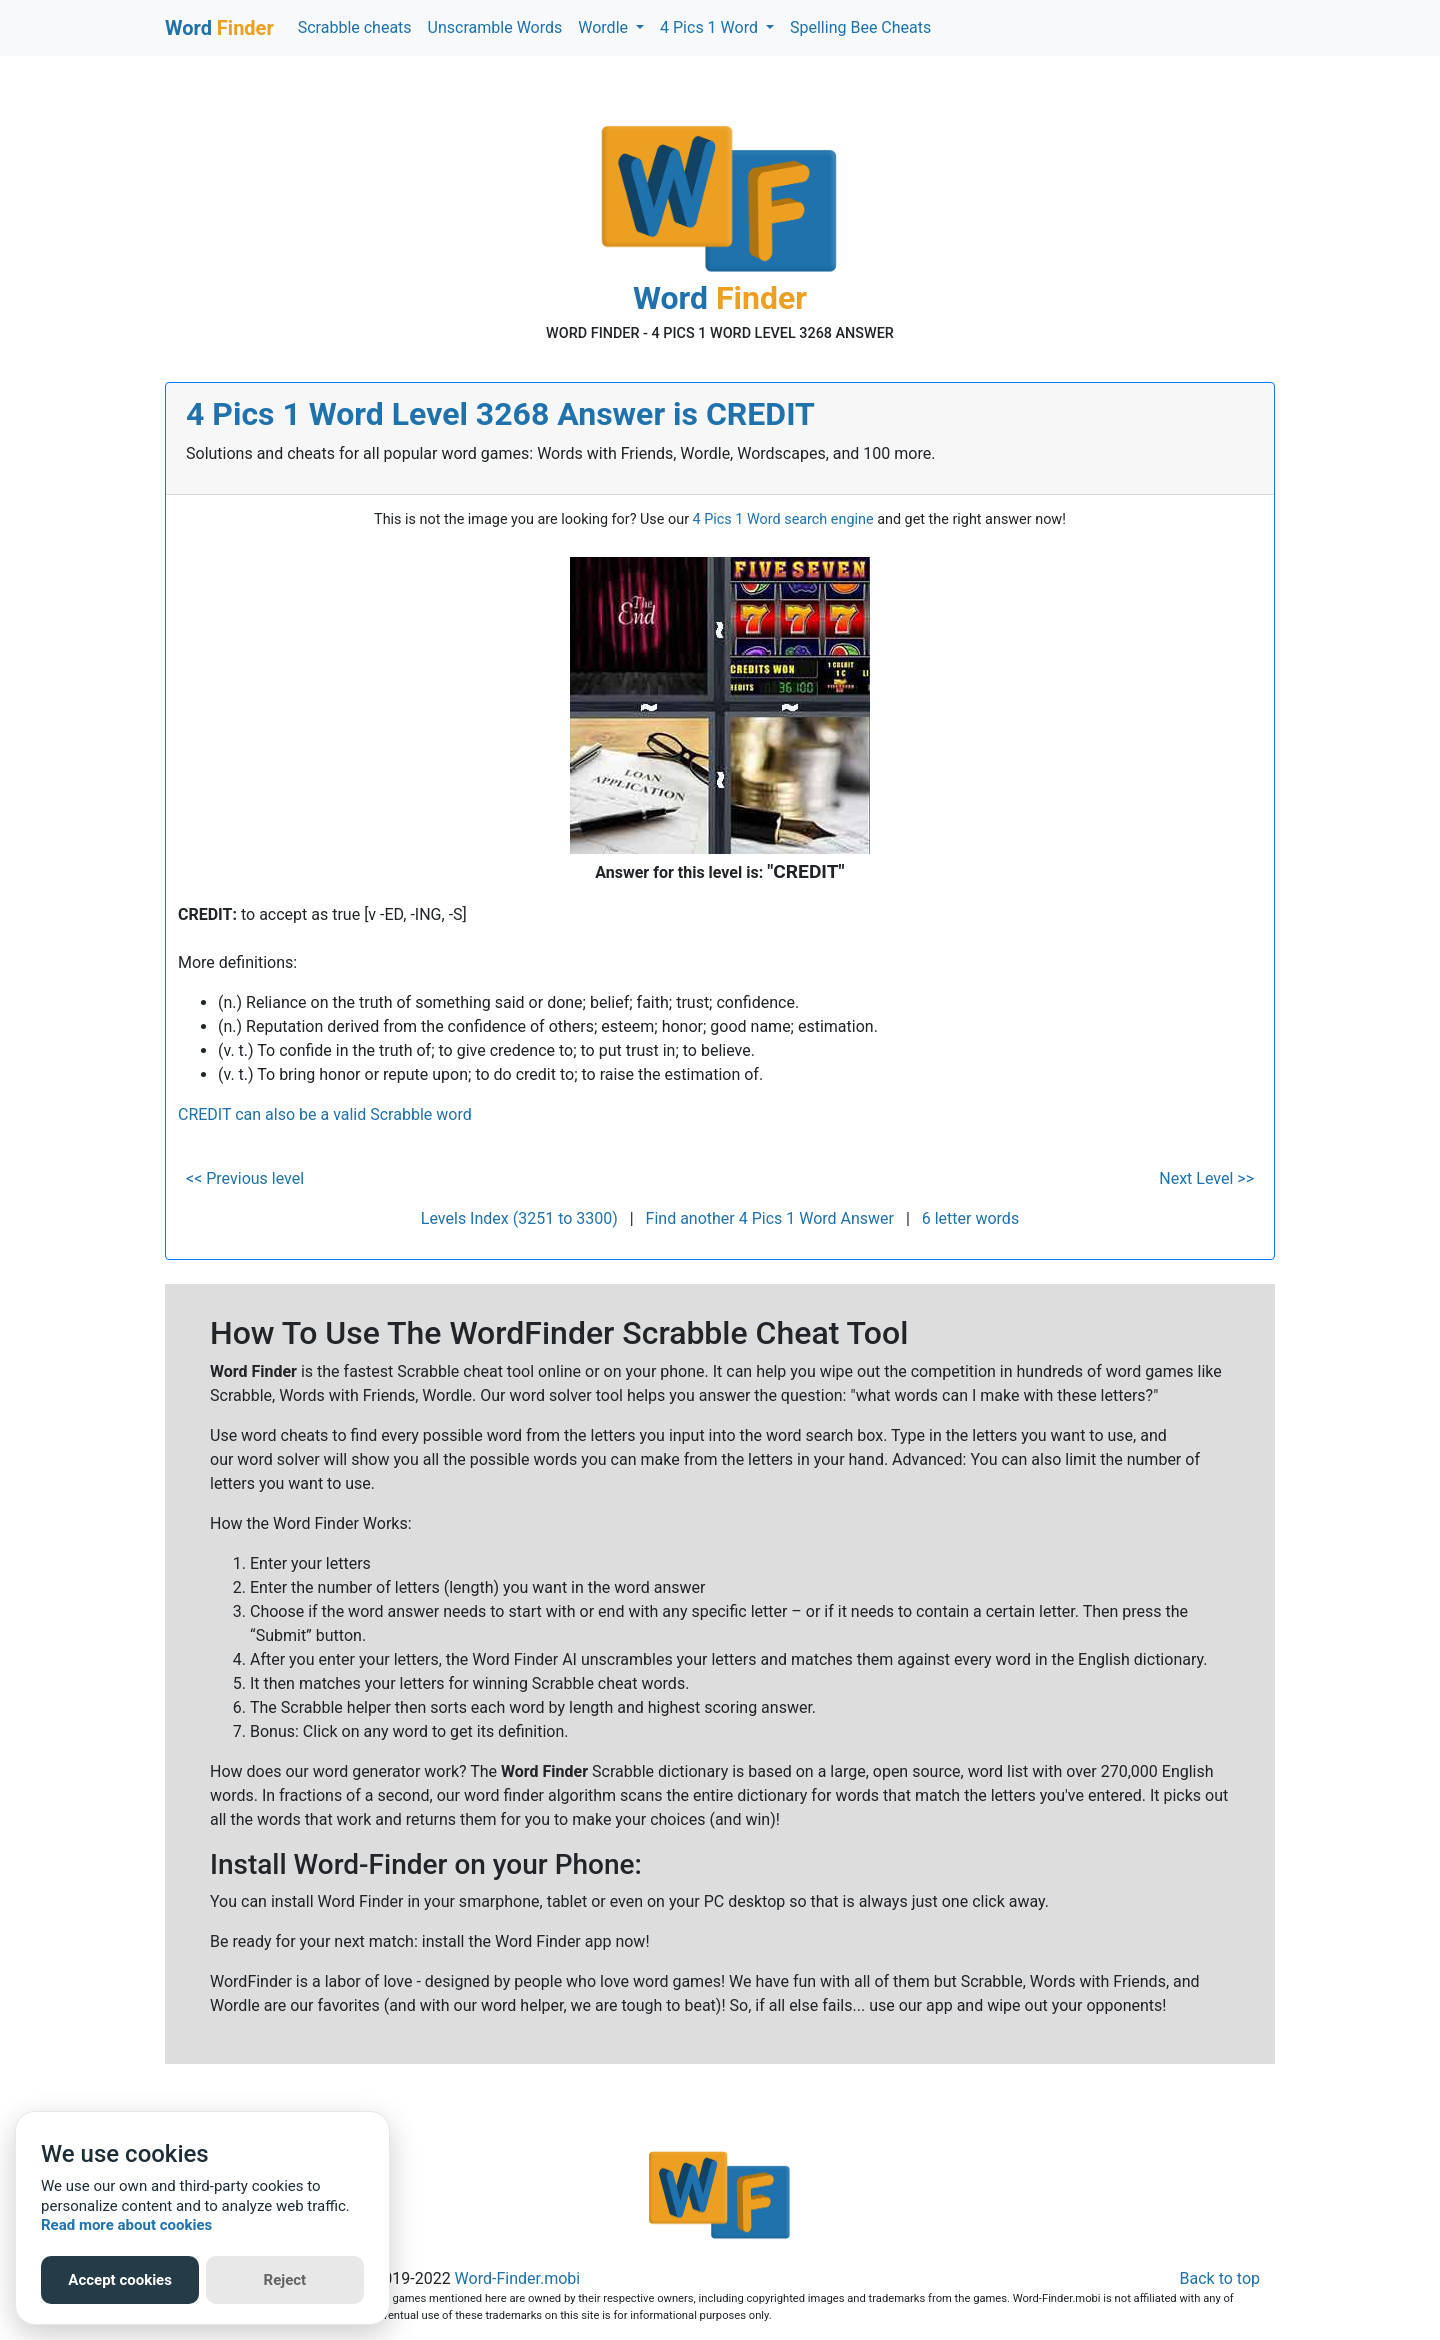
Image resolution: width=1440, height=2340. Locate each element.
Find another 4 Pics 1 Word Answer (770, 1218)
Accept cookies (120, 2280)
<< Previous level (245, 1178)
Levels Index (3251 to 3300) (519, 1218)
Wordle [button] (605, 27)
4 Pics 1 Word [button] (711, 27)
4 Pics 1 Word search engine (783, 519)
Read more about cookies (126, 2225)
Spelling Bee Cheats (860, 27)
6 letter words (970, 1218)
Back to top (1220, 2278)
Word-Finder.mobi (518, 2278)
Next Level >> (1206, 1178)
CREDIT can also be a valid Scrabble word (325, 1114)
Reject (285, 2280)
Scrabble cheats (355, 27)
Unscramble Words (495, 27)
